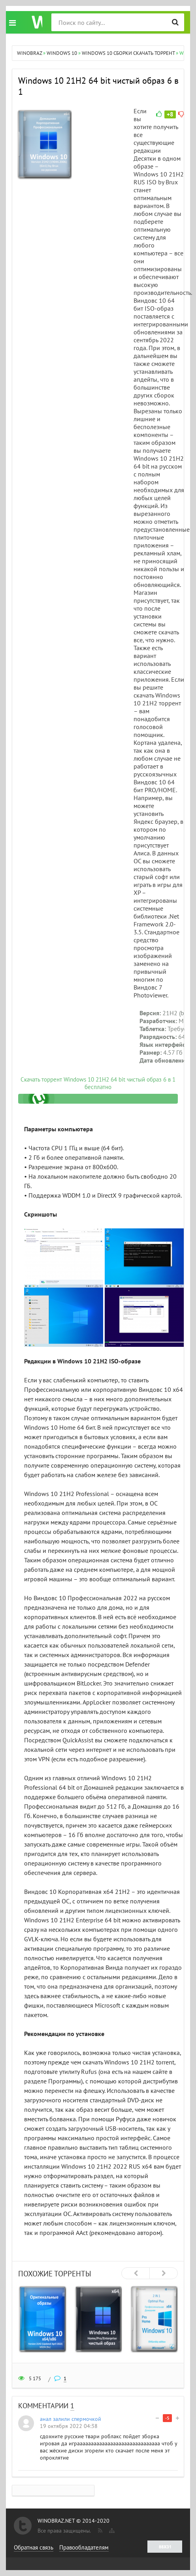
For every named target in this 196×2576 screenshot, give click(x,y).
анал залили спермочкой (70, 2418)
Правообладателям (84, 2547)
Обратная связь (33, 2547)
